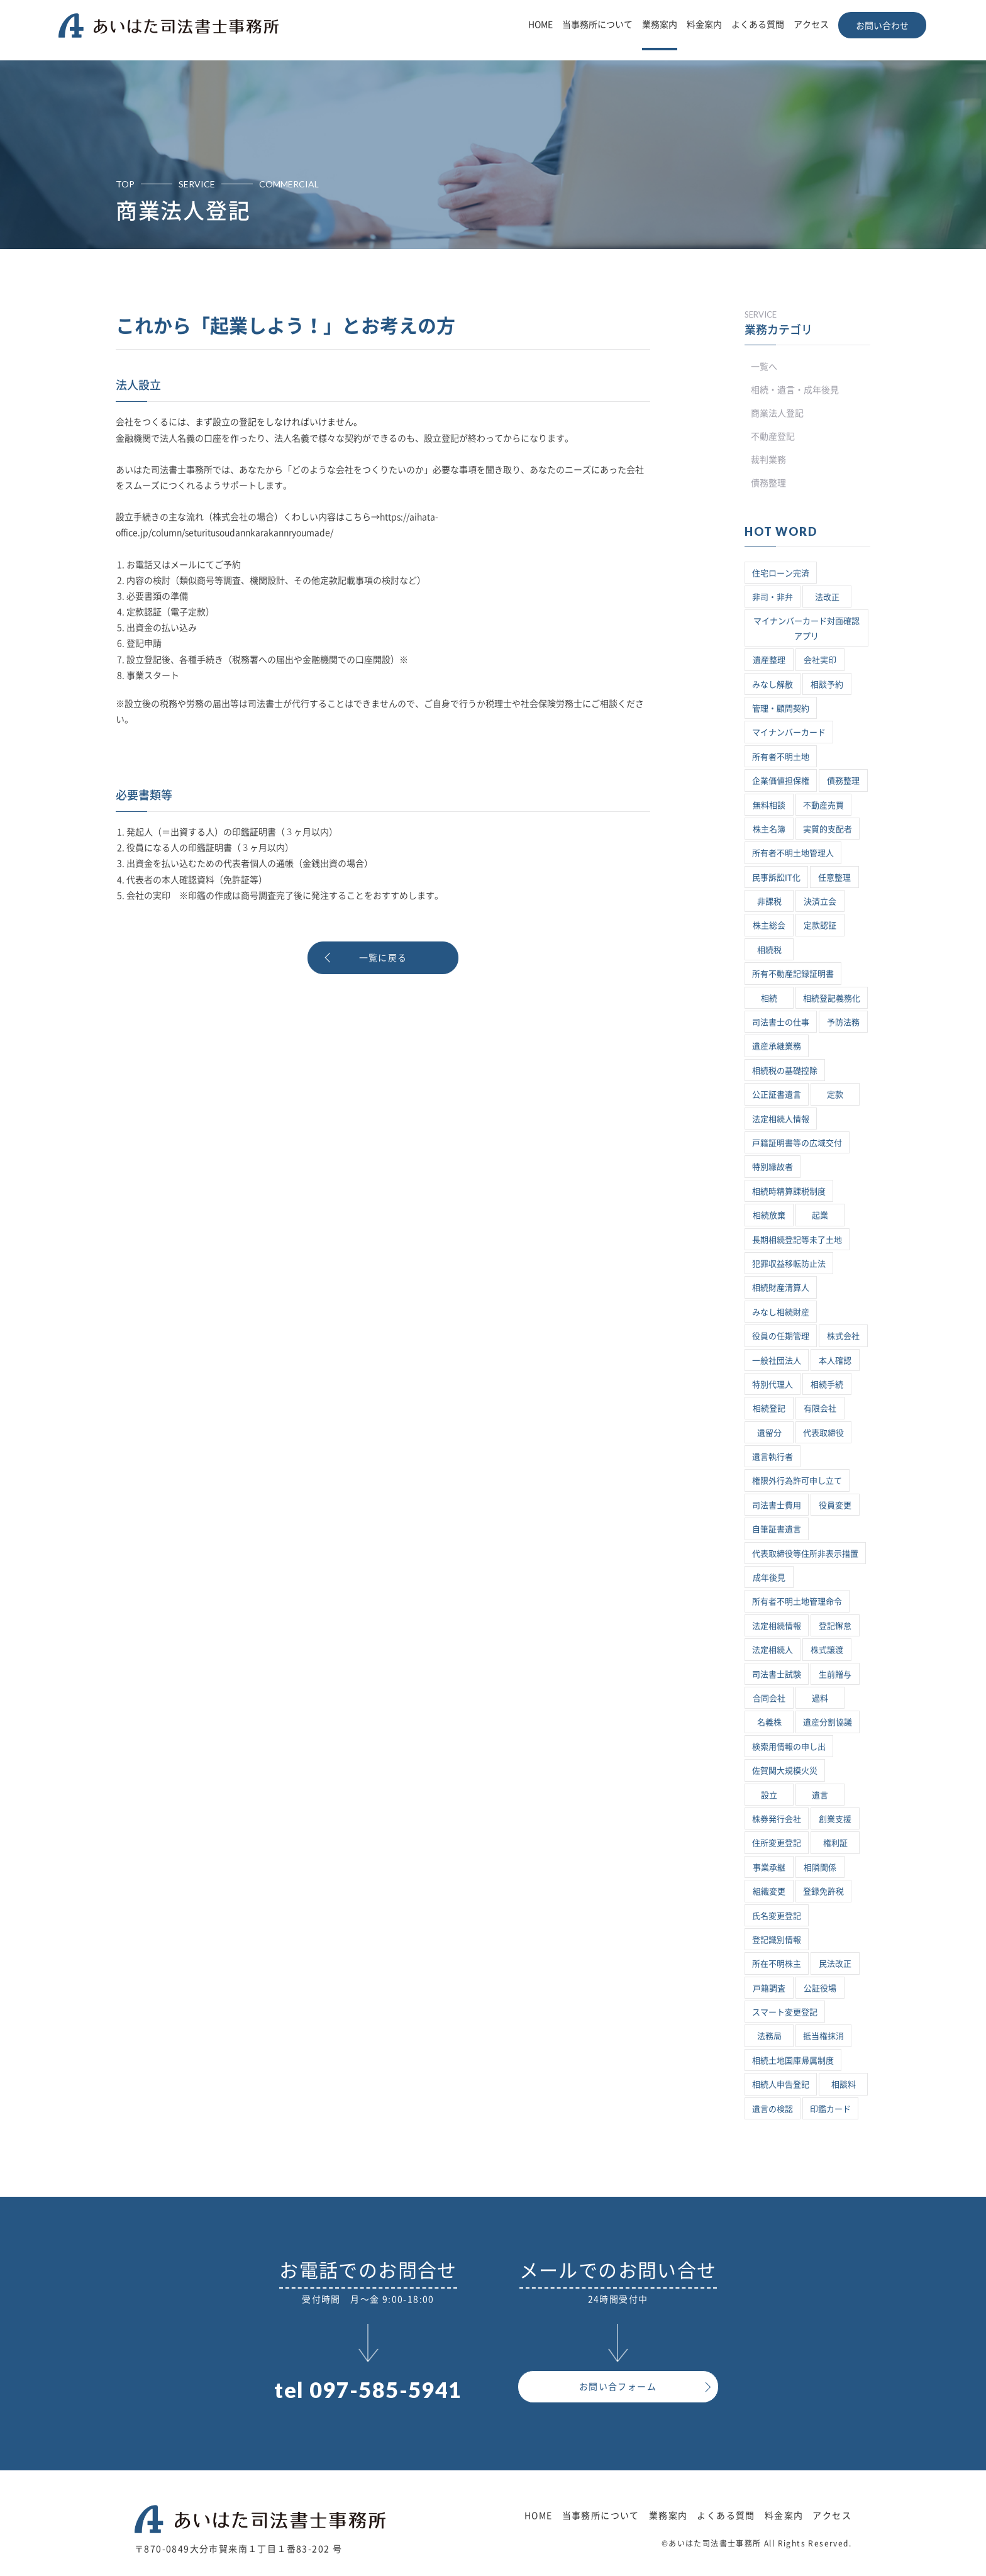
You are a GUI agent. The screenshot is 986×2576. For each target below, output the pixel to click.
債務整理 (768, 483)
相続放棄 (769, 1215)
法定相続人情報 (780, 1119)
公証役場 (820, 1988)
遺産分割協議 (827, 1722)
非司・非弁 (772, 597)
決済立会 (820, 901)
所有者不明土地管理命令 (797, 1601)
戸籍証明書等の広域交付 (797, 1143)
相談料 (843, 2084)
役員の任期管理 (780, 1336)
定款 (835, 1095)
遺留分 (769, 1433)
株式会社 (843, 1336)
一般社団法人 (776, 1361)
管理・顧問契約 (780, 708)
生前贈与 (835, 1674)
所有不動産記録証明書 (793, 974)
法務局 (769, 2036)
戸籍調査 (769, 1988)
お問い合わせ (882, 25)
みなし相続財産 (780, 1312)
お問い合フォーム (617, 2386)
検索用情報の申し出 (789, 1747)
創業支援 (835, 1819)
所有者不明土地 (780, 757)
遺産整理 (769, 660)
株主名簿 (769, 829)
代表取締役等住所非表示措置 (805, 1554)
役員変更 (835, 1505)
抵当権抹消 (823, 2036)
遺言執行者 (772, 1457)
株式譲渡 (827, 1650)
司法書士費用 (776, 1505)
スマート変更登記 (784, 2012)
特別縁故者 (772, 1167)
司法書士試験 (776, 1674)
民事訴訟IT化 (776, 878)
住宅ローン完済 (780, 573)
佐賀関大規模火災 (784, 1771)
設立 (769, 1795)
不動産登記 (773, 436)
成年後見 (769, 1578)
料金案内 (704, 24)
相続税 (769, 950)
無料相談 (769, 805)
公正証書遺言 (776, 1095)
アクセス (811, 24)
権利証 (835, 1843)
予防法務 (843, 1022)
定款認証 (820, 925)
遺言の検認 (772, 2109)
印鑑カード (830, 2109)
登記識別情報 (776, 1940)
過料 (820, 1698)
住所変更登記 (776, 1843)
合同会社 (769, 1698)
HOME (540, 24)
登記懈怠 (835, 1626)
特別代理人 (772, 1384)
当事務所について (597, 24)
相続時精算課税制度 (789, 1191)
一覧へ (764, 366)
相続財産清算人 (780, 1288)
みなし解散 (772, 684)
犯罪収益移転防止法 (789, 1264)
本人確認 (835, 1361)
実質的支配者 (827, 829)
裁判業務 (768, 459)
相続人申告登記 (780, 2084)
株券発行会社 (776, 1819)
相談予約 (827, 684)
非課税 (769, 901)
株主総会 (769, 925)
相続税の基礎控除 (784, 1071)
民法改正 (835, 1964)
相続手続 (827, 1384)
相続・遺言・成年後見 (795, 390)
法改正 (827, 597)
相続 (769, 998)
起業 (820, 1215)
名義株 (769, 1722)
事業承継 (769, 1867)
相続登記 (769, 1408)
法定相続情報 (776, 1626)
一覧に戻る (383, 957)
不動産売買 (823, 805)
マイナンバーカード (789, 732)
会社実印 (820, 660)
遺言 (820, 1795)
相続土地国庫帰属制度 (793, 2061)
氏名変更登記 (776, 1916)
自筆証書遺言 (776, 1529)
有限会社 (820, 1408)
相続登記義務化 (831, 998)
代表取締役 (823, 1433)
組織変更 (769, 1891)
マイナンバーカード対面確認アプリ (806, 628)
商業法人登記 (777, 413)
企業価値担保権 (780, 781)
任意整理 (834, 878)
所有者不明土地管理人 (793, 853)
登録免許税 (823, 1891)
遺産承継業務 (776, 1046)
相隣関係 (820, 1867)
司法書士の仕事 (780, 1022)
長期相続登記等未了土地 (797, 1240)
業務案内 (659, 24)
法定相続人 (772, 1650)
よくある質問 (757, 24)
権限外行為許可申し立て (797, 1481)
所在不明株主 (776, 1964)
